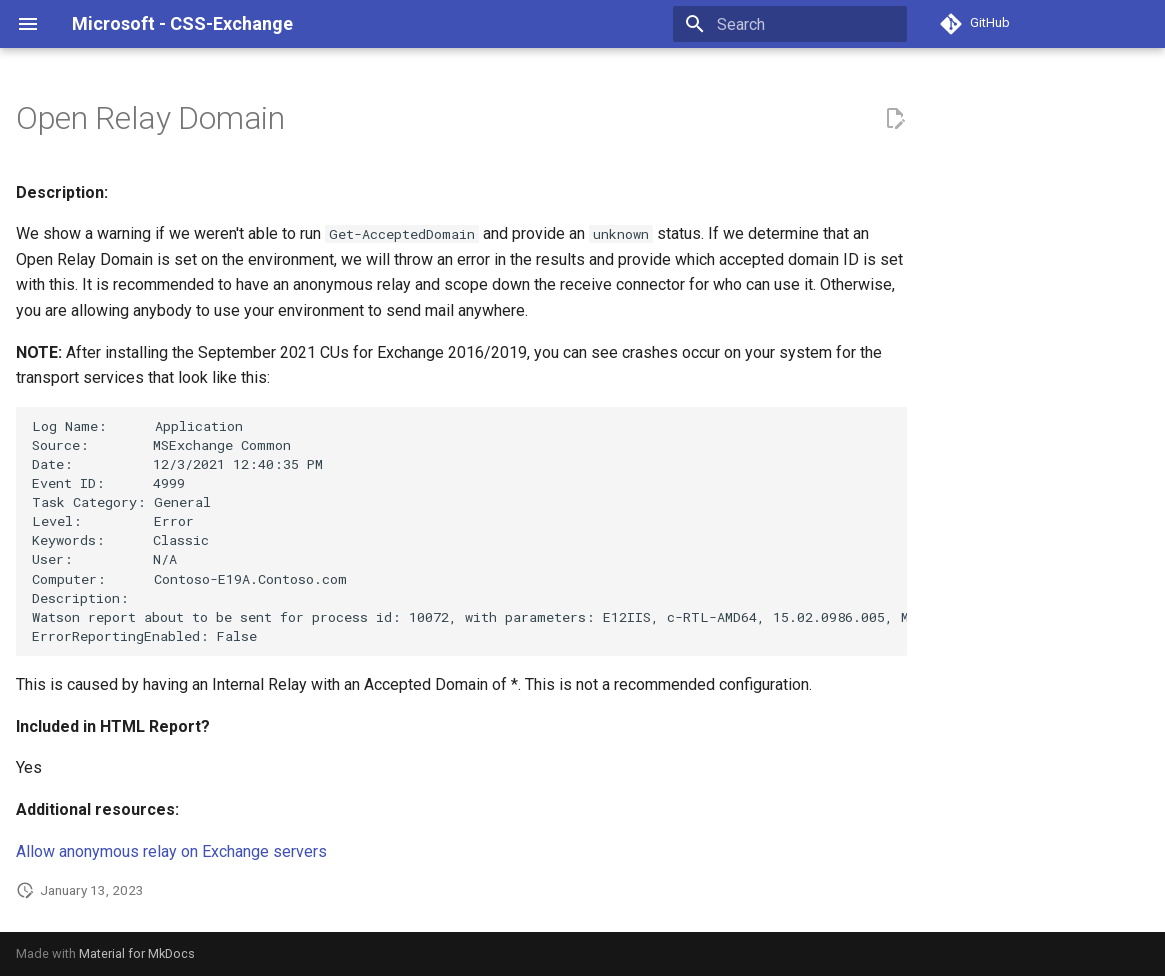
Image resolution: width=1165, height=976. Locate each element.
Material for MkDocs (137, 953)
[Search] (790, 24)
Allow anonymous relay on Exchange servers (171, 851)
